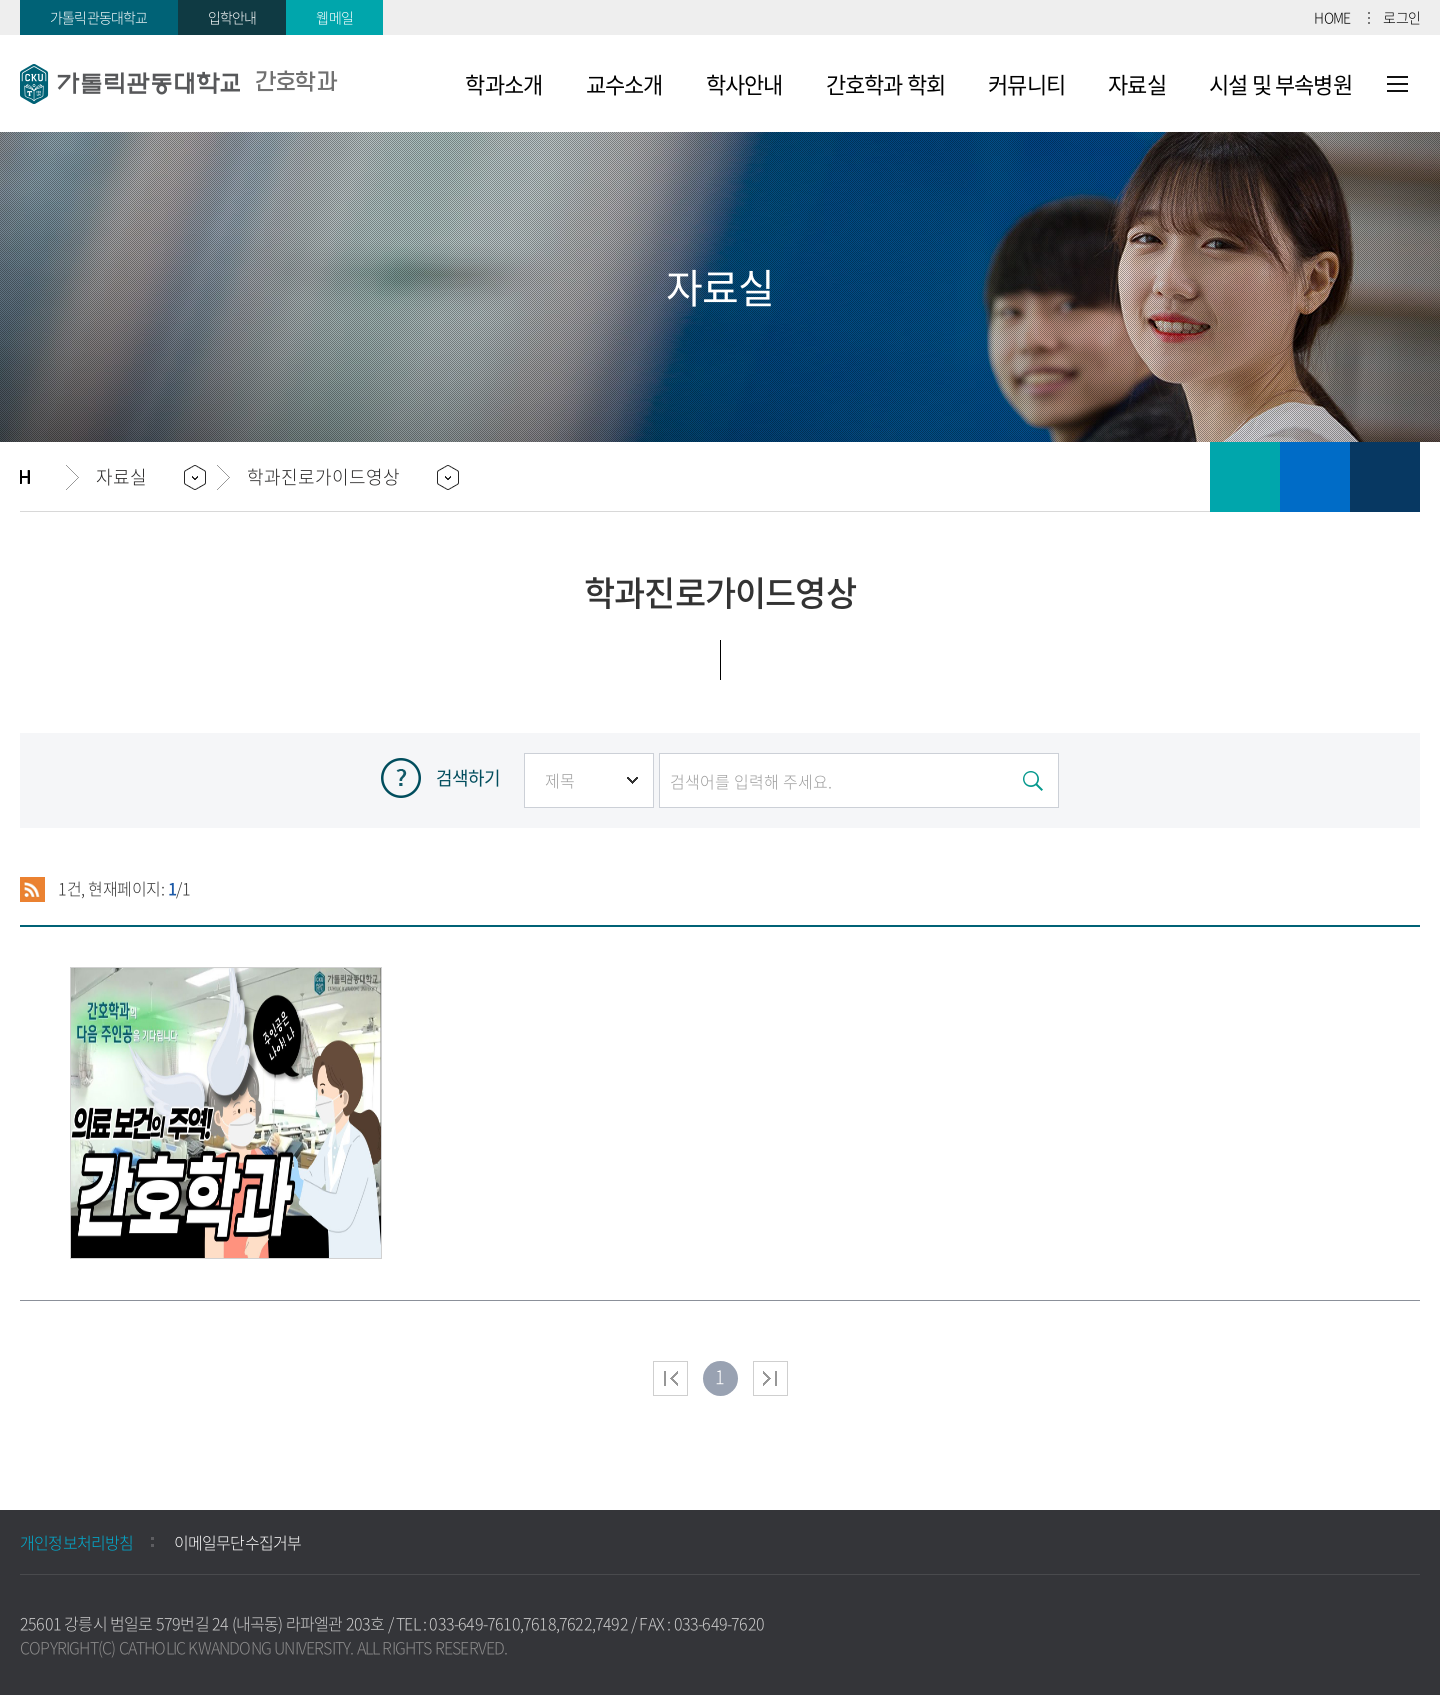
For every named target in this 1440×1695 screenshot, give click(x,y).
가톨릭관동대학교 (99, 17)
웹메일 (334, 17)
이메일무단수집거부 (238, 1542)
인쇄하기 (1245, 477)
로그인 (1401, 17)
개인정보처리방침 (77, 1542)
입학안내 (232, 17)
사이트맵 (1397, 84)
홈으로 (43, 477)
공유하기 (1385, 477)
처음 (670, 1378)
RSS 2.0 (32, 889)
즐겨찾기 (1315, 477)
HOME (1332, 17)
